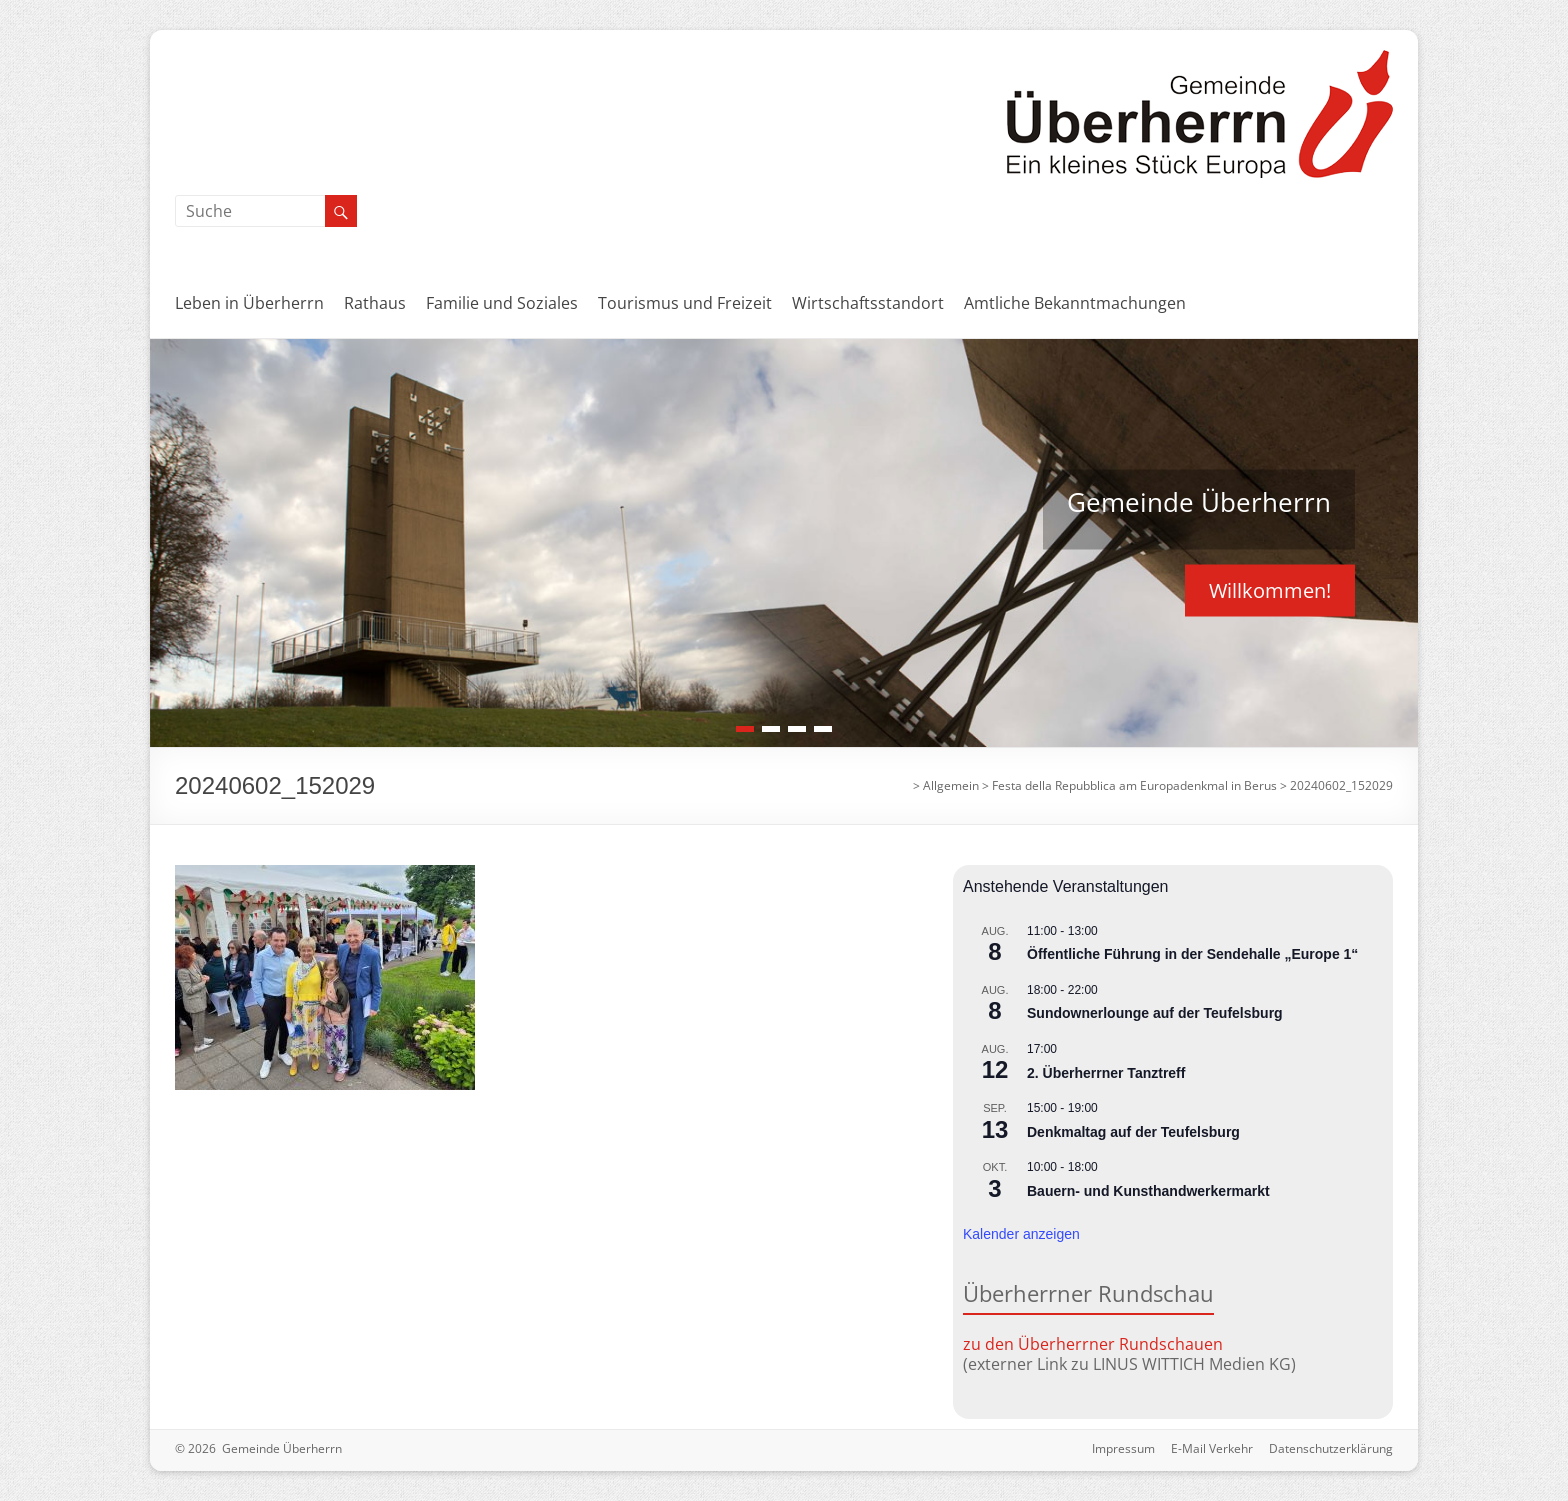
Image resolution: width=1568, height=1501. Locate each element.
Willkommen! (1270, 589)
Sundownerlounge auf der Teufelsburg (1155, 1013)
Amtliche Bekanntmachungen (1075, 303)
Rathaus (375, 303)
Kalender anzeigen (1021, 1234)
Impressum (1123, 1448)
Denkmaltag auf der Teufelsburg (1133, 1132)
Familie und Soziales (502, 303)
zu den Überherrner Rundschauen (1093, 1344)
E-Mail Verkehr (1212, 1448)
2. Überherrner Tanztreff (1106, 1073)
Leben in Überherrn (249, 303)
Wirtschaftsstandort (868, 303)
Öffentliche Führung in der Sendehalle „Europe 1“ (1192, 954)
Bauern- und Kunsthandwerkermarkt (1148, 1191)
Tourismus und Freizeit (685, 303)
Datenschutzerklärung (1331, 1448)
